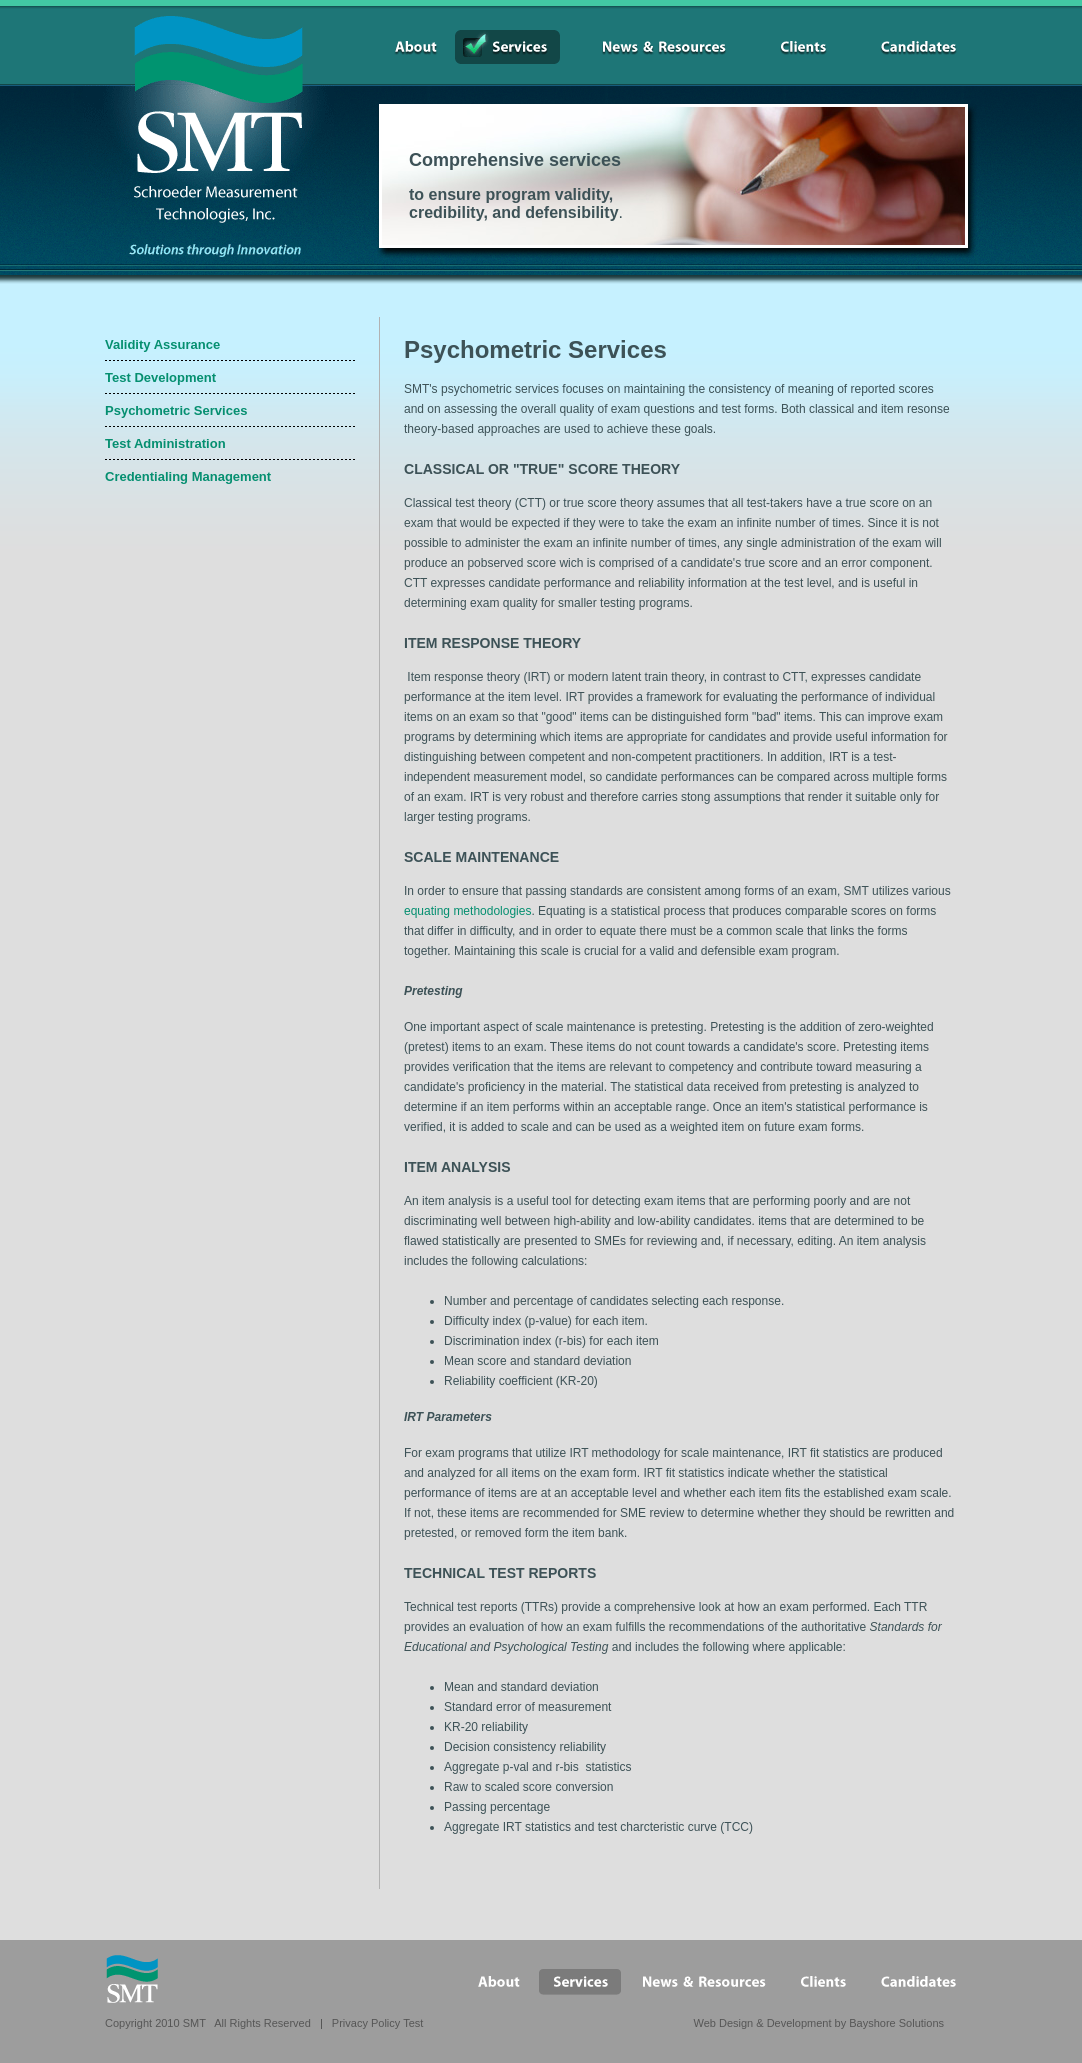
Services (507, 47)
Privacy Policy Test (378, 2023)
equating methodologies (467, 911)
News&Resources (652, 47)
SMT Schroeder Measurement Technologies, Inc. (208, 120)
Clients (791, 47)
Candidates (906, 47)
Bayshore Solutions (896, 2023)
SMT (131, 1979)
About (404, 47)
